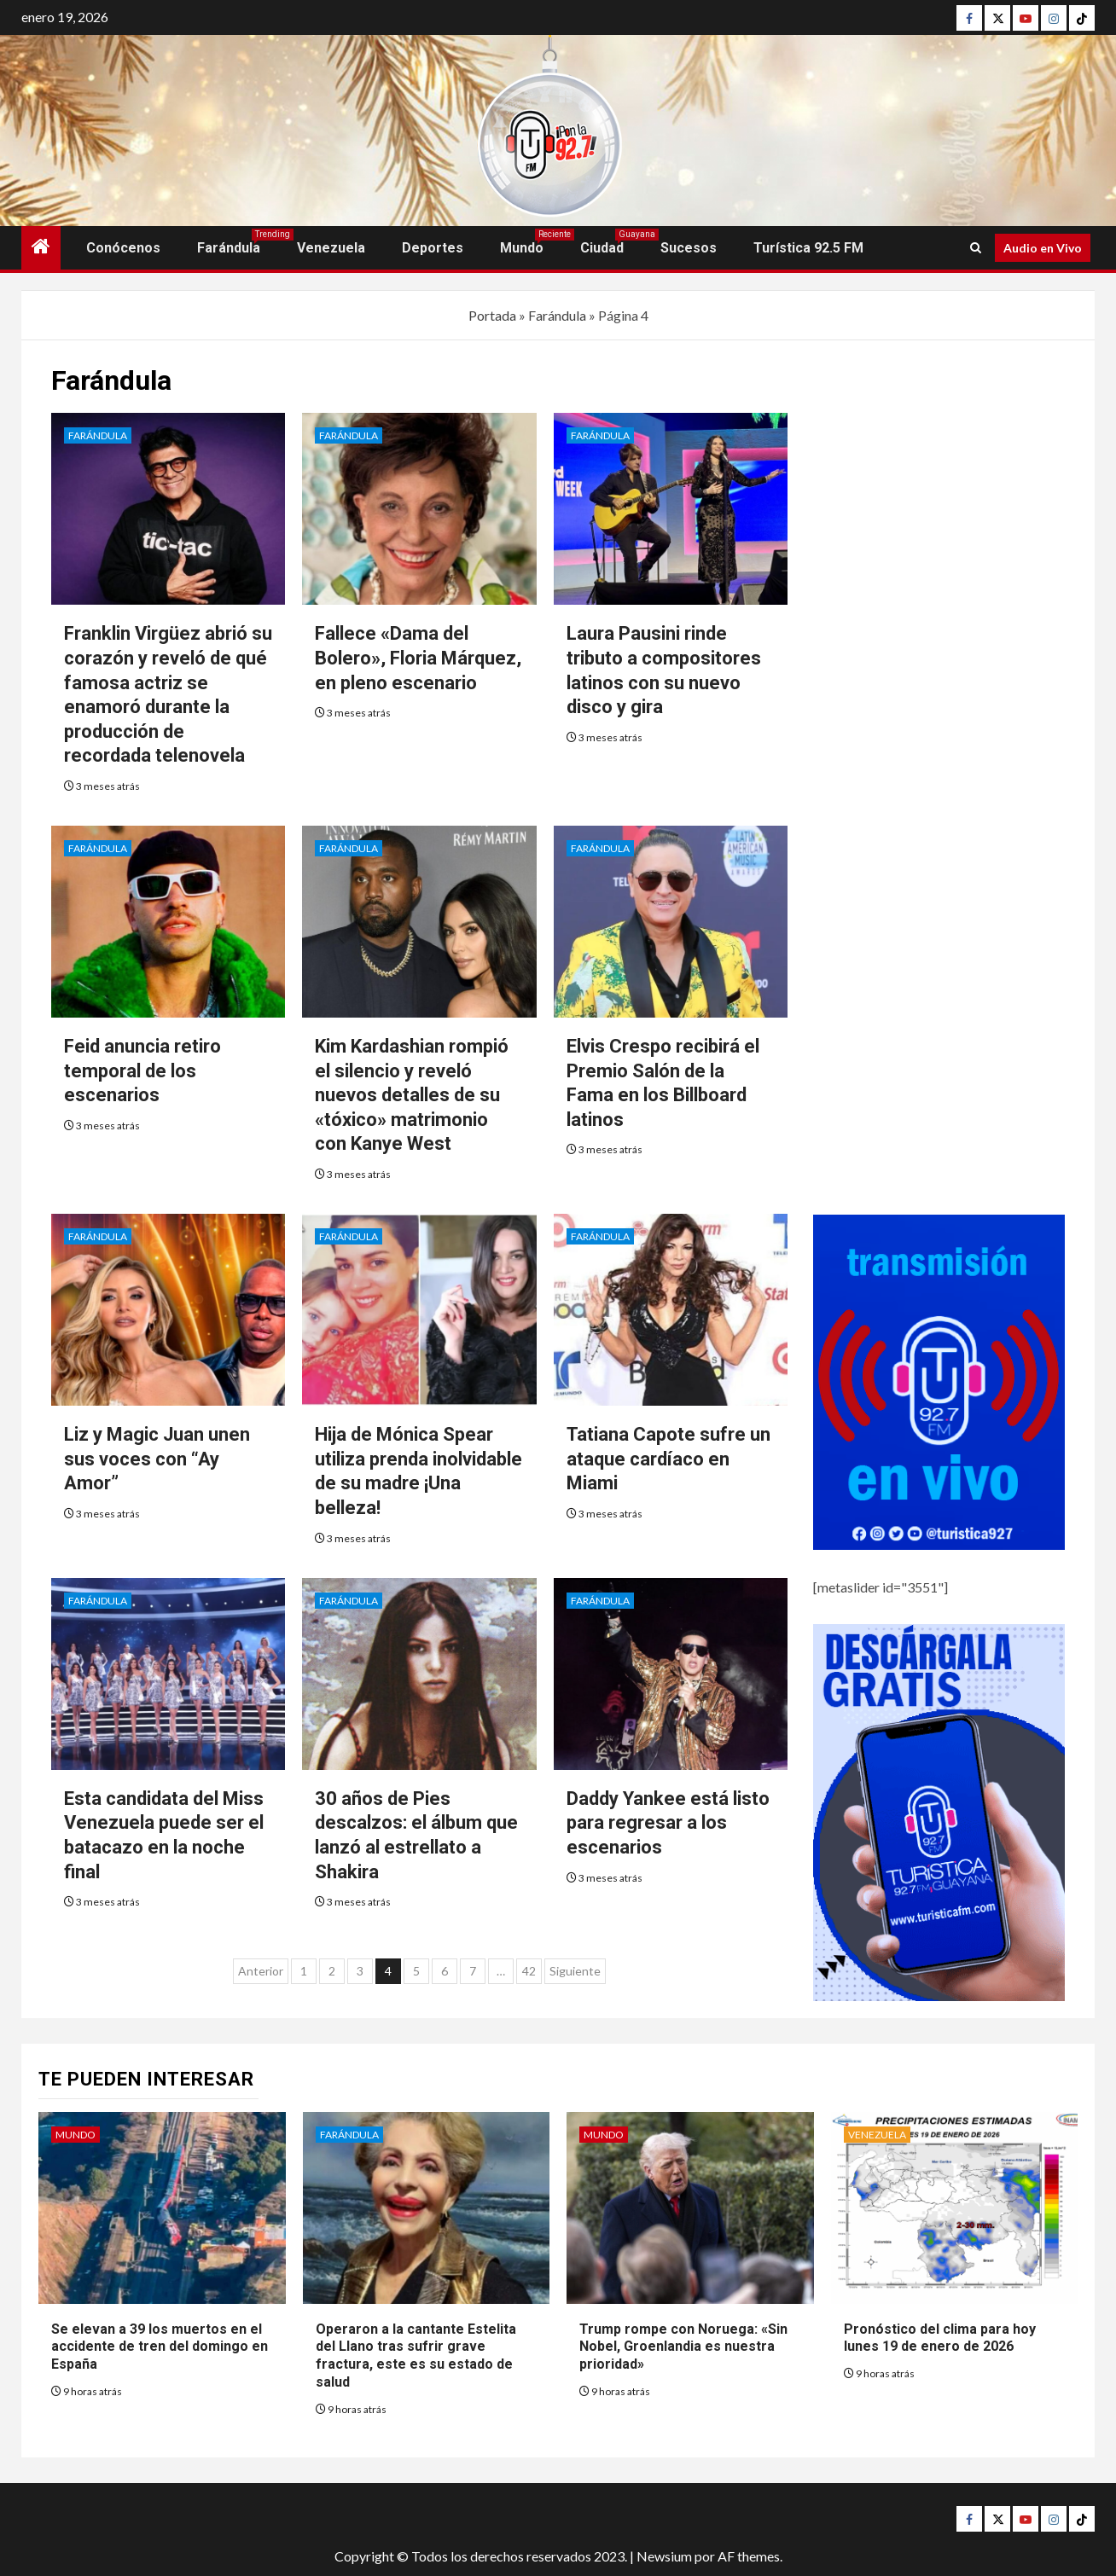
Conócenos (123, 248)
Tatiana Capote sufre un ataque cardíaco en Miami (668, 1459)
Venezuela (331, 248)
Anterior (260, 1971)
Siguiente (575, 1971)
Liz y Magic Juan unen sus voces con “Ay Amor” (157, 1459)
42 (529, 1971)
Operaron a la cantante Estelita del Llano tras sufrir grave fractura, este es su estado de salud (416, 2355)
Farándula (228, 248)
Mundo (521, 248)
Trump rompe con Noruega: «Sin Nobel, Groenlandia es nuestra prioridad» (683, 2347)
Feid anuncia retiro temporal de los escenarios (142, 1070)
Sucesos (688, 248)
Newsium (664, 2556)
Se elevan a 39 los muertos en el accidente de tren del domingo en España (159, 2347)
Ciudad (602, 248)
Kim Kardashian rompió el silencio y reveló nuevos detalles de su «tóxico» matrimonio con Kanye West (412, 1095)
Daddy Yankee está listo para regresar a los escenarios (668, 1823)
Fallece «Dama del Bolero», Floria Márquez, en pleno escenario (418, 658)
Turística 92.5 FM (808, 248)
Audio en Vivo (1042, 248)
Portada (492, 315)
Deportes (432, 248)
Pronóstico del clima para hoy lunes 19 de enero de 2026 (940, 2338)
